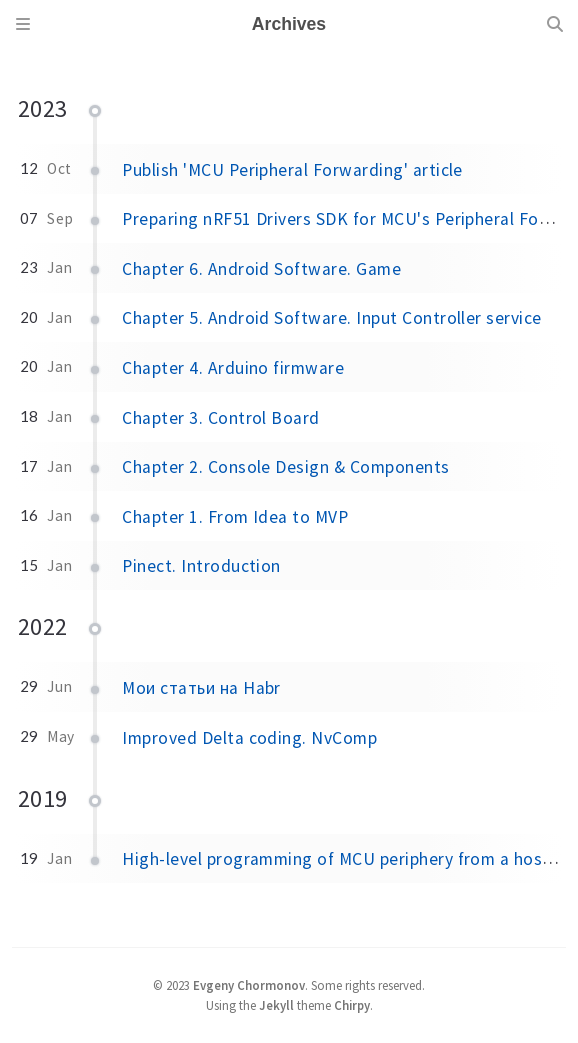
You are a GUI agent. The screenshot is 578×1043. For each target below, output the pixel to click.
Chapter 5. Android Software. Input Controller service (331, 318)
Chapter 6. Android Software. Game (261, 269)
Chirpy (352, 1005)
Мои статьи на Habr (201, 688)
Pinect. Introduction (201, 566)
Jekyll (276, 1005)
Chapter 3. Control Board (221, 418)
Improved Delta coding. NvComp (249, 738)
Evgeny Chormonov (249, 985)
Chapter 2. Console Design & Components (285, 467)
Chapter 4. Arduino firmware (233, 368)
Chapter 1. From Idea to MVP (235, 517)
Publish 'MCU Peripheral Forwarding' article (292, 170)
